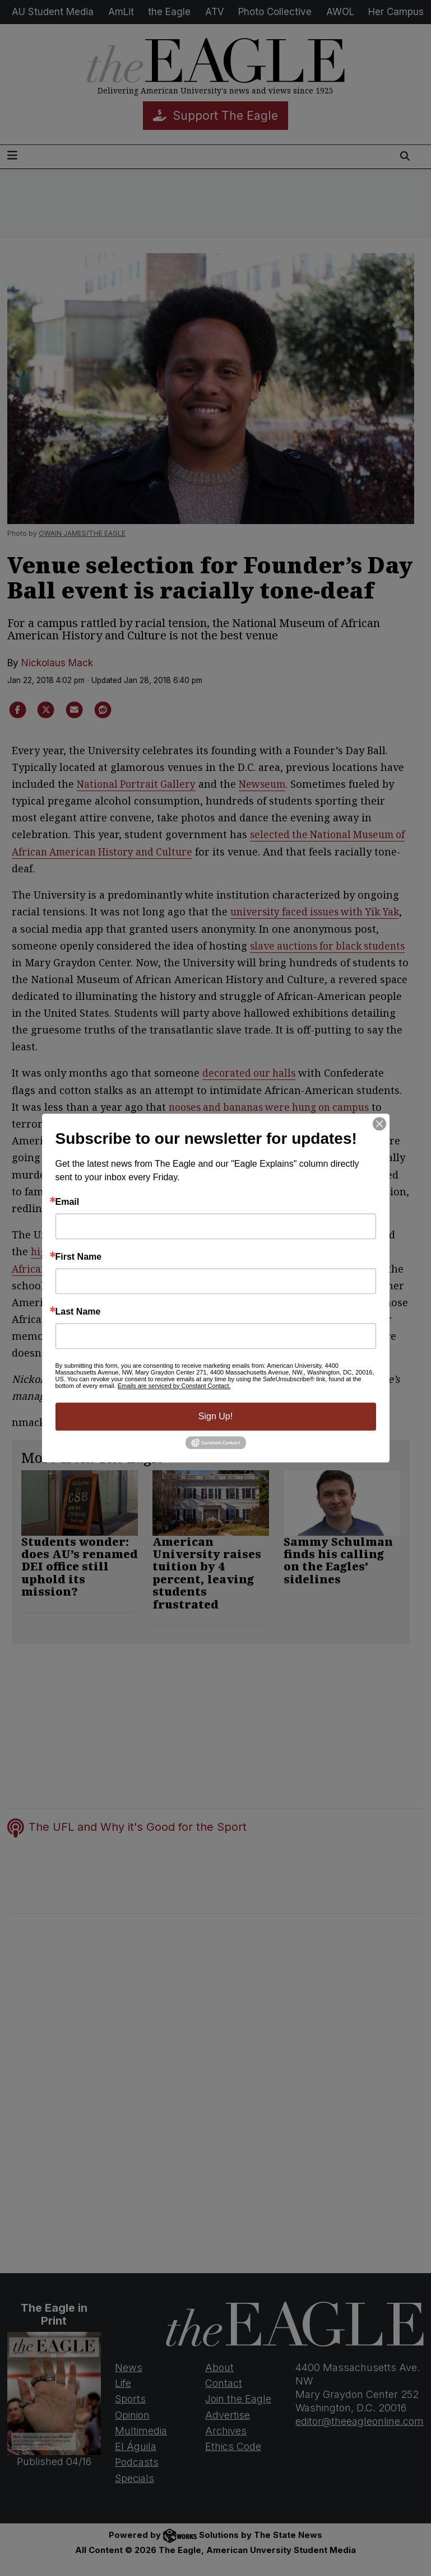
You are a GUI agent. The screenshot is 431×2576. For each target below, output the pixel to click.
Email (67, 1202)
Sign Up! (215, 1416)
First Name (78, 1256)
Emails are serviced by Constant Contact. (174, 1385)
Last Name (78, 1311)
